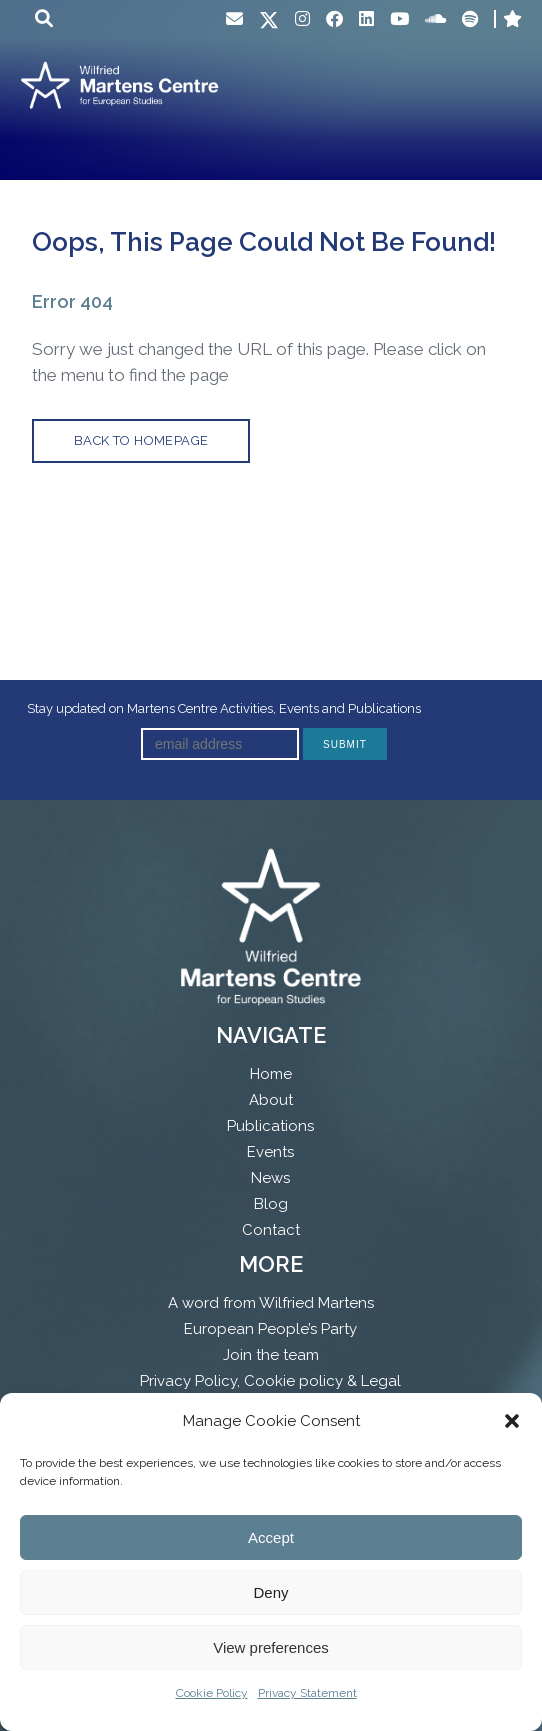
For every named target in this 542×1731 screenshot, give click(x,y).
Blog (271, 1204)
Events (270, 1152)
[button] (512, 1421)
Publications (270, 1126)
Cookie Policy (212, 1693)
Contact (271, 1230)
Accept (271, 1537)
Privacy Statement (307, 1693)
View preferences (271, 1647)
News (270, 1178)
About (271, 1100)
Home (271, 1074)
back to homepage (141, 440)
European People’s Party (270, 1329)
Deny (270, 1592)
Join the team (271, 1355)
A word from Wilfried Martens (271, 1303)
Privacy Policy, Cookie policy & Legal (270, 1381)
